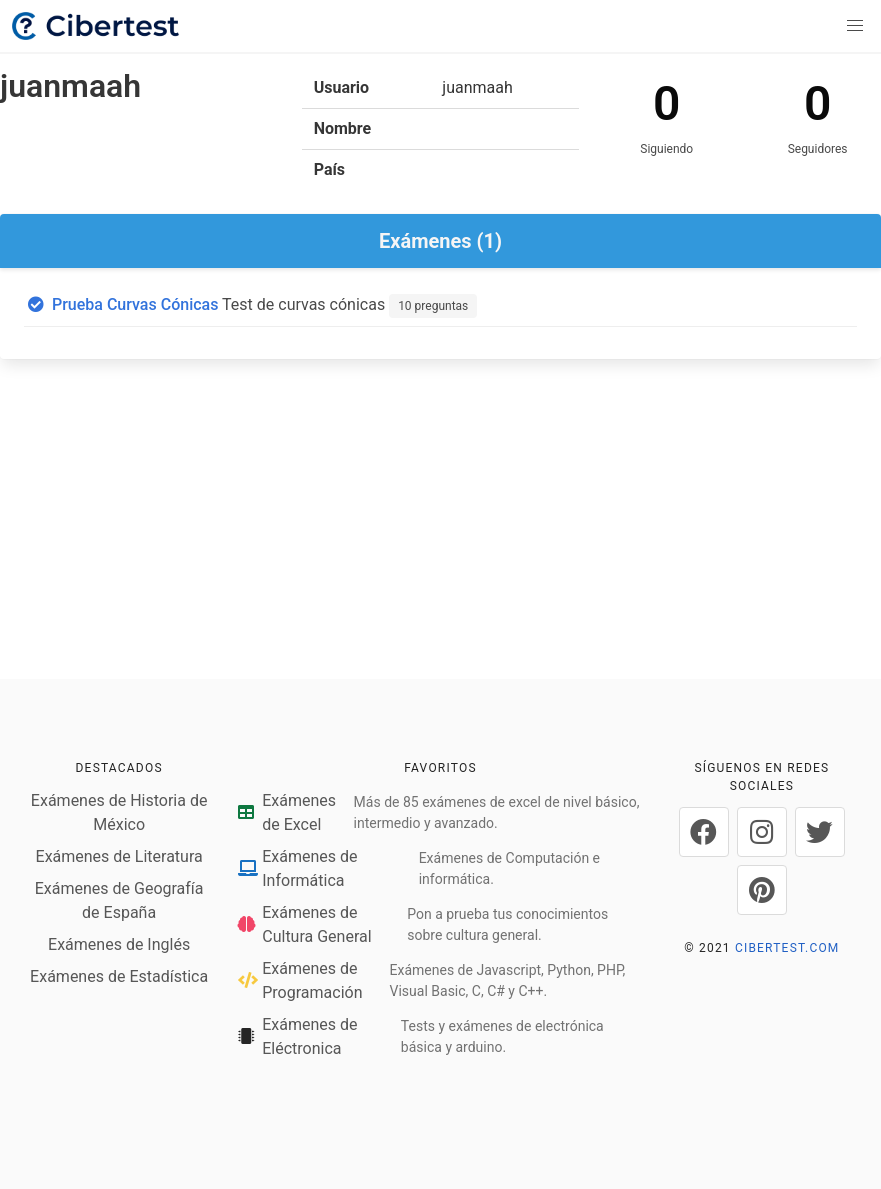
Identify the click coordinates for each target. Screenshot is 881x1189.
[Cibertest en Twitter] (820, 832)
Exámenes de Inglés (119, 944)
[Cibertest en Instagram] (762, 832)
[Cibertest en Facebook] (704, 832)
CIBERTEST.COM (787, 948)
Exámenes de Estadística (119, 976)
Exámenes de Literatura (119, 856)
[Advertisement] (440, 523)
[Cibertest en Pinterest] (762, 890)
